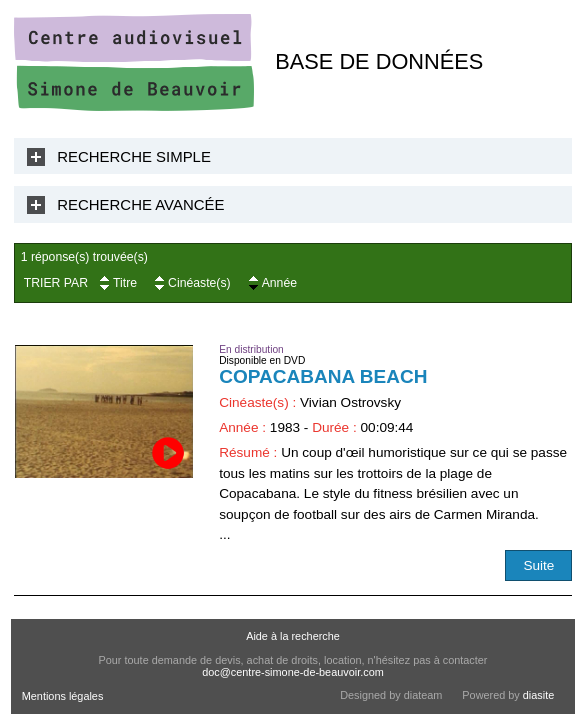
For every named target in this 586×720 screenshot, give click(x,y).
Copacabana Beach (323, 376)
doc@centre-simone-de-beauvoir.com (293, 672)
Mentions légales (63, 696)
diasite (538, 695)
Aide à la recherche (293, 636)
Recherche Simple (134, 156)
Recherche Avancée (140, 204)
